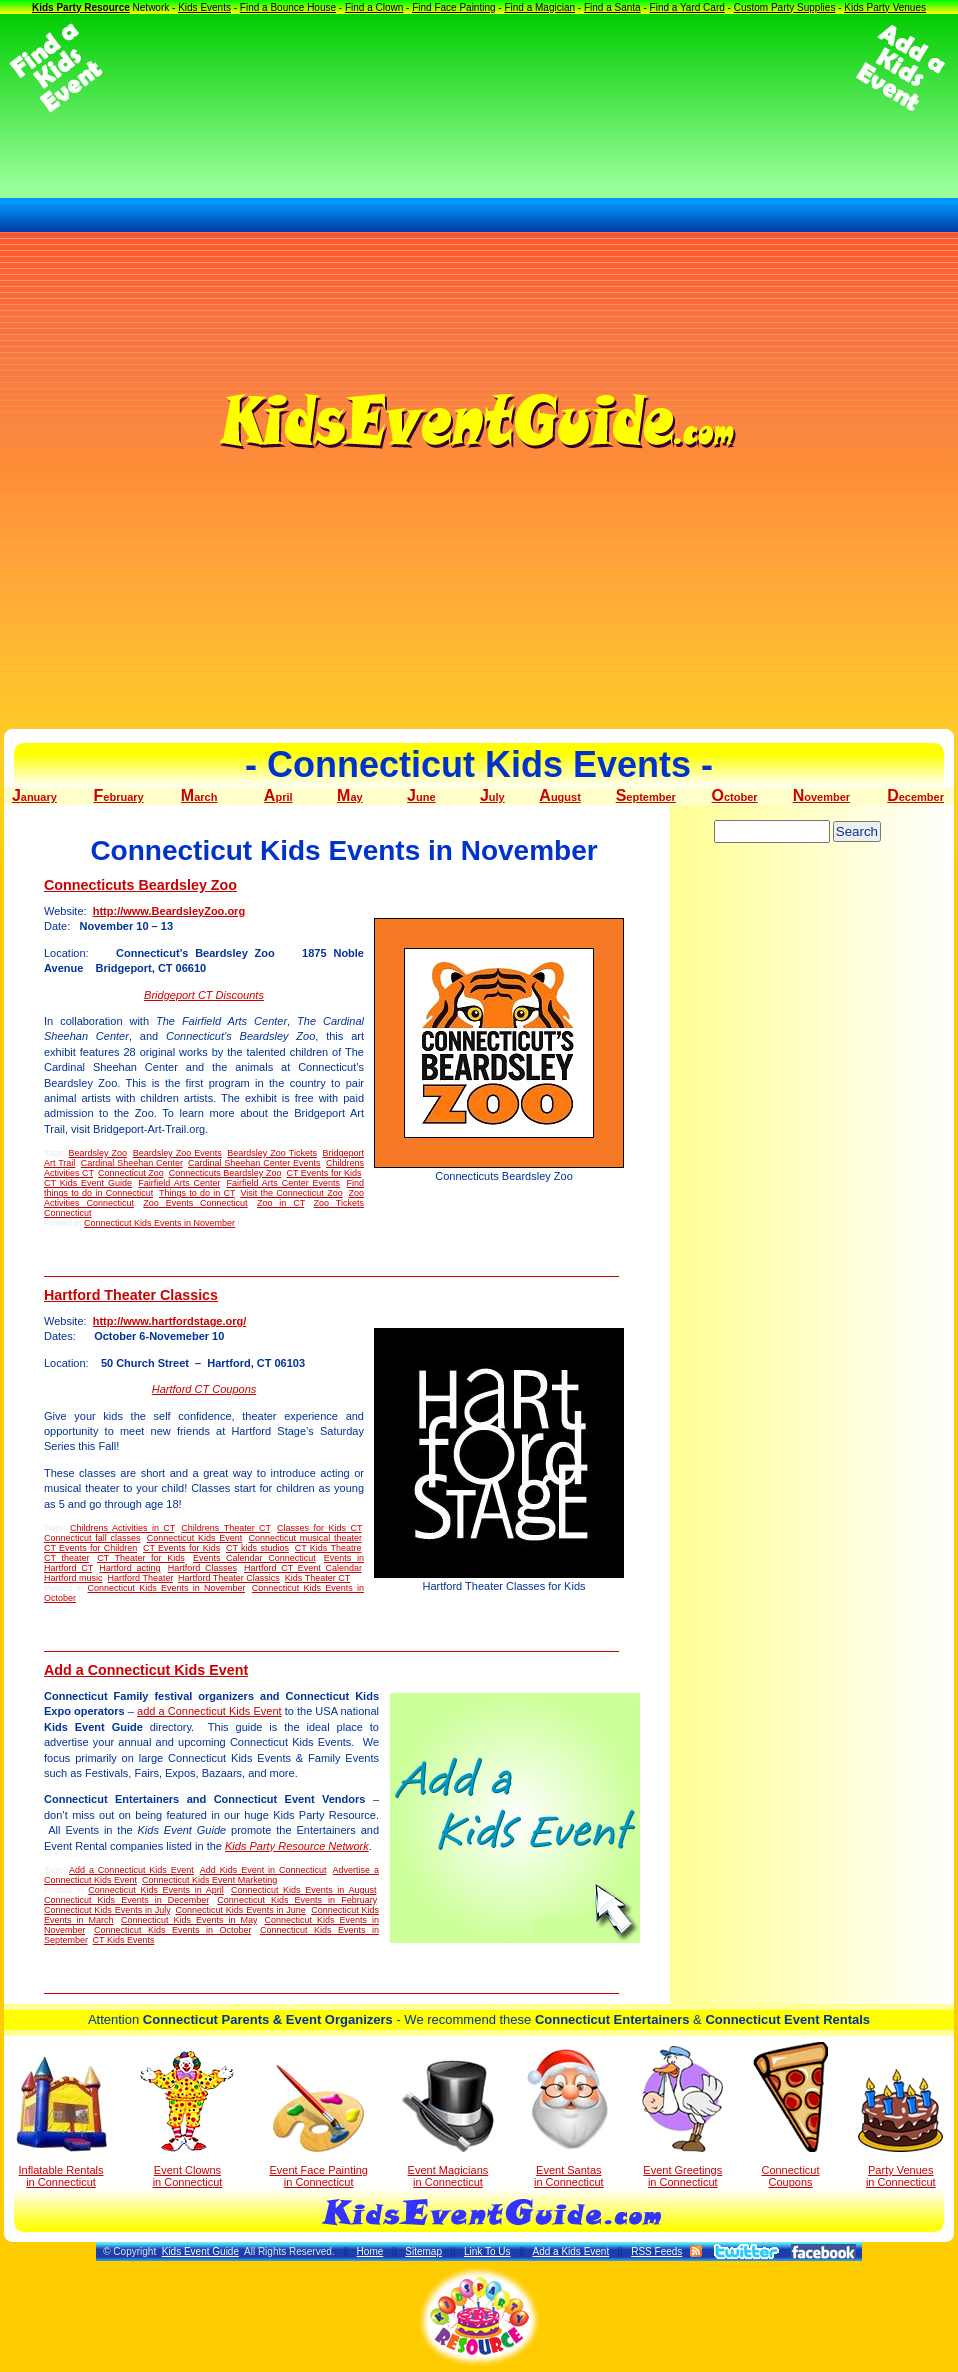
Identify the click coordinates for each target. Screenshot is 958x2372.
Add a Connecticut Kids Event (146, 1670)
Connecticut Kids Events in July (107, 1910)
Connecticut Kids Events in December (126, 1900)
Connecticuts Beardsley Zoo (140, 885)
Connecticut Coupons (790, 2115)
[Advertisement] (479, 68)
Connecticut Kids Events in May (189, 1920)
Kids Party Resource (81, 7)
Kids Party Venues (885, 7)
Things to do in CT (197, 1193)
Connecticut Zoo (131, 1173)
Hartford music (73, 1578)
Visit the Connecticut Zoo (291, 1193)
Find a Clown (374, 7)
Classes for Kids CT (319, 1528)
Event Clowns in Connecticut (187, 2119)
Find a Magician (539, 7)
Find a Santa (612, 7)
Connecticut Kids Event (195, 1538)
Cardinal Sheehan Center (132, 1163)
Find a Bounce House (288, 7)
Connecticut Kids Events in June (240, 1910)
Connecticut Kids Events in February (296, 1900)
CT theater (66, 1558)
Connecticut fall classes (92, 1538)
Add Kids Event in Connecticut (263, 1870)
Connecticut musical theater (304, 1538)
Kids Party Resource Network (297, 1846)
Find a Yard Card (687, 7)
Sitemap (423, 2251)
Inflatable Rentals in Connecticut (61, 2122)
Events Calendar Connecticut (254, 1558)
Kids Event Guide (200, 2251)
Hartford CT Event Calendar (302, 1568)
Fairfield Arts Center (179, 1183)
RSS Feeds (656, 2251)
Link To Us (487, 2251)
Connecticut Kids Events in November (159, 1223)
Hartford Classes (202, 1568)
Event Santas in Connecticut (568, 2117)
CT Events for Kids (323, 1173)
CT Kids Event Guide (88, 1183)
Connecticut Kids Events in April (156, 1890)
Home (370, 2251)
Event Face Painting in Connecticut (318, 2126)
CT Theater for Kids (141, 1558)
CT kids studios (257, 1548)
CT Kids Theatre (328, 1548)
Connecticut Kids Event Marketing (209, 1880)
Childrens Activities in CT (122, 1528)
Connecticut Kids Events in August (304, 1890)
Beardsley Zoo (98, 1153)
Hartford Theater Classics (131, 1295)
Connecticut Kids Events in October (172, 1930)
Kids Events (204, 7)
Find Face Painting (453, 7)
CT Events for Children (90, 1548)
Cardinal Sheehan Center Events (254, 1163)
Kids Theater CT (317, 1578)
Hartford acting (129, 1568)
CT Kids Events (124, 1940)
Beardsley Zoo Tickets (272, 1153)
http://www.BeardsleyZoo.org (169, 911)
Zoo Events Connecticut (195, 1203)
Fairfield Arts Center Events (283, 1183)
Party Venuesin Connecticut (900, 2128)
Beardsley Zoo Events (177, 1153)
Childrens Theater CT (225, 1528)
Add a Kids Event (570, 2251)
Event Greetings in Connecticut (682, 2117)
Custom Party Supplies (785, 7)
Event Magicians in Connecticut (448, 2124)
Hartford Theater (140, 1578)
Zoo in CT (280, 1203)
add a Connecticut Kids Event (209, 1711)
